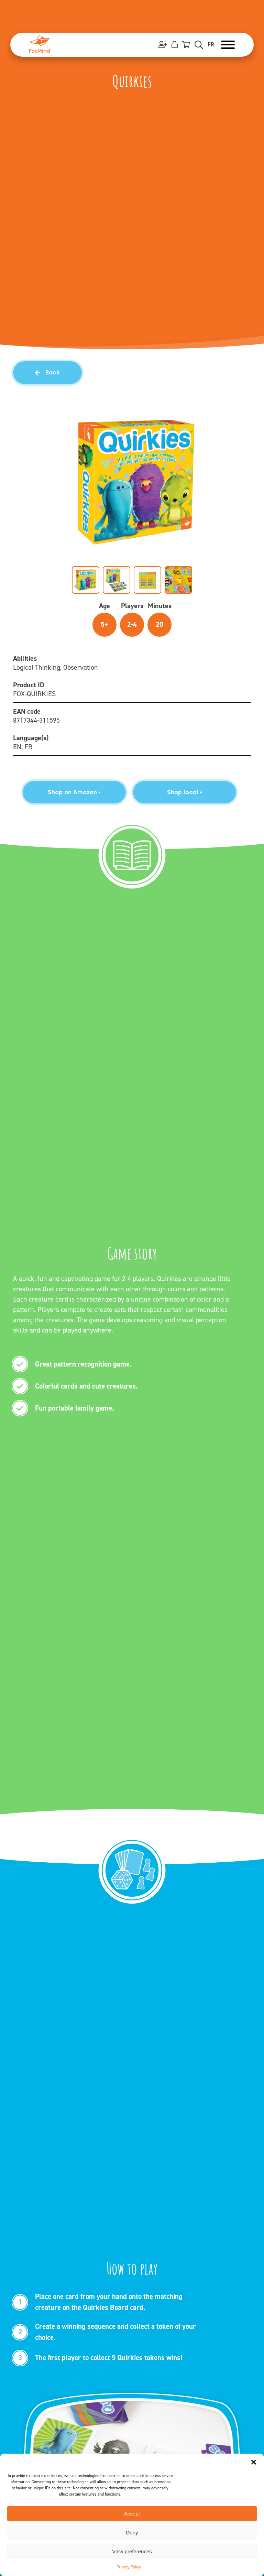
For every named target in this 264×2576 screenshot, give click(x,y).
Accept (132, 2514)
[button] (253, 2462)
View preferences (132, 2551)
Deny (132, 2532)
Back (47, 372)
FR (211, 44)
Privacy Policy (129, 2567)
